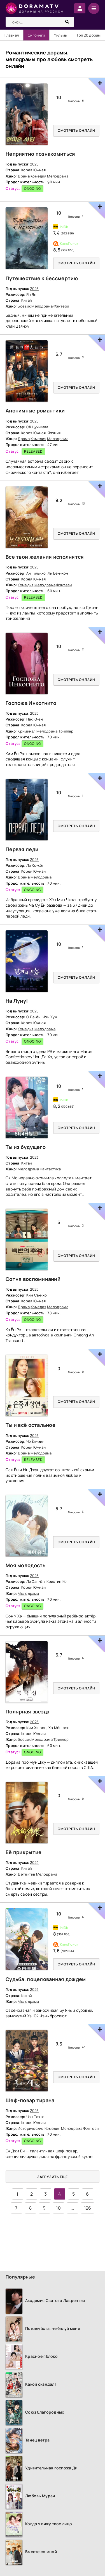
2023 (34, 1157)
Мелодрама (57, 176)
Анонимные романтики (35, 410)
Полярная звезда (27, 1711)
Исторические (30, 2128)
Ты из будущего (26, 1147)
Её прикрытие (23, 1852)
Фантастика (50, 1168)
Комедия (38, 176)
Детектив (26, 1874)
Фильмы (61, 35)
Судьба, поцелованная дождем (46, 1979)
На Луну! (17, 1000)
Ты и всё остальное (30, 1425)
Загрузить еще (52, 2176)
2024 (34, 1862)
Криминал (26, 731)
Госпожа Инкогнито (31, 703)
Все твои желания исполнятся (45, 556)
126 (87, 2208)
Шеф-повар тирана (30, 2100)
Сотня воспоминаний (33, 1279)
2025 (34, 164)
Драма (23, 176)
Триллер (66, 731)
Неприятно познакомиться (40, 153)
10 (58, 2208)
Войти (79, 8)
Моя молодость (26, 1565)
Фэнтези (61, 306)
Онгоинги (36, 35)
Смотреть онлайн (76, 130)
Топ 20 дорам (88, 35)
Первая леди (22, 849)
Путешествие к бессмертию (42, 278)
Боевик (24, 306)
